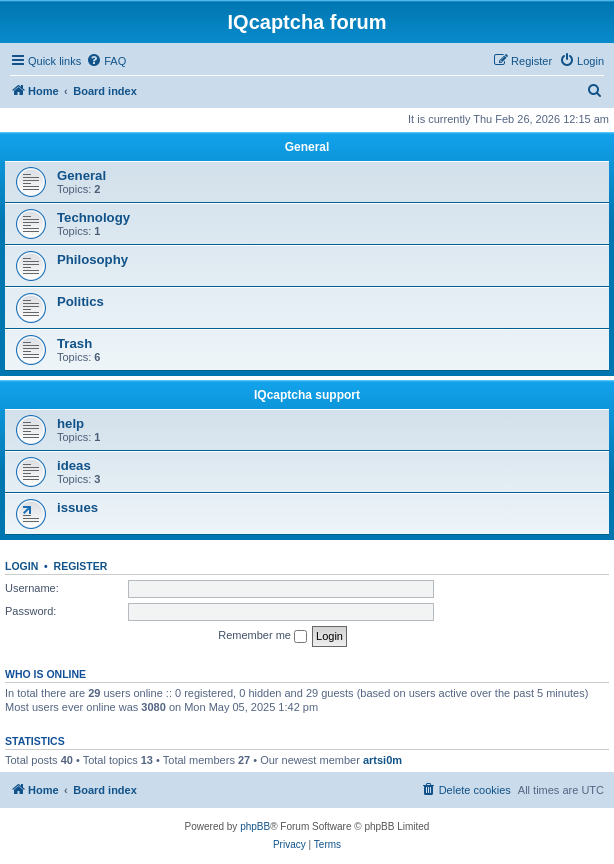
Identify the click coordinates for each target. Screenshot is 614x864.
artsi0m (382, 760)
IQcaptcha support (307, 395)
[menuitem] (106, 61)
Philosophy (92, 259)
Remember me (262, 636)
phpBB (255, 826)
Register (81, 566)
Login (21, 566)
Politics (80, 301)
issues (77, 507)
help (70, 423)
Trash (74, 343)
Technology (93, 217)
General (307, 147)
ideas (74, 465)
